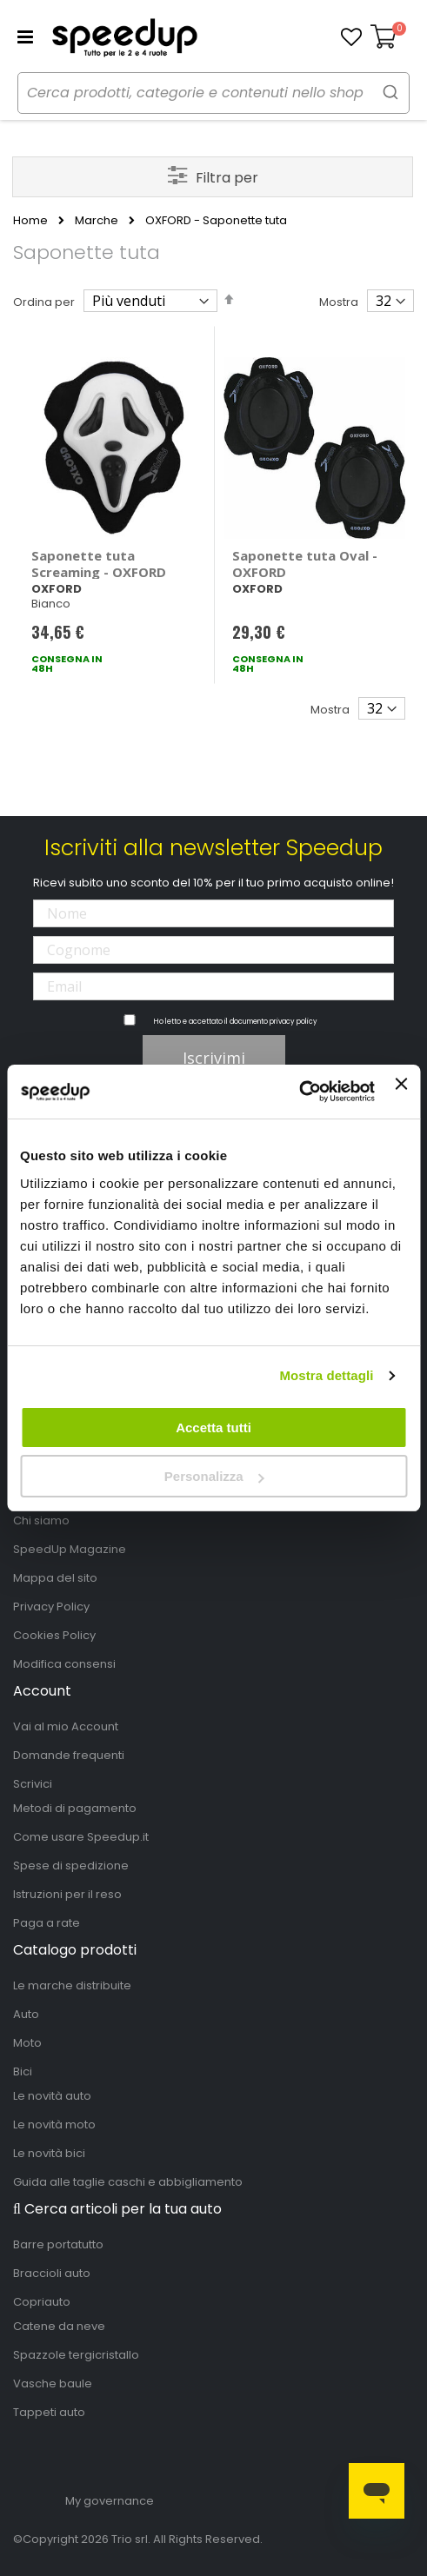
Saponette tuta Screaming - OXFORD (98, 564)
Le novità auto (52, 2096)
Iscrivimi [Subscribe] (214, 1057)
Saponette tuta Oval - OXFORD (304, 564)
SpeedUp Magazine (69, 1549)
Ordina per (44, 302)
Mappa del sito (55, 1578)
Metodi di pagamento (75, 1808)
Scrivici (32, 1784)
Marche (96, 221)
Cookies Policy (54, 1635)
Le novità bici (49, 2153)
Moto (27, 2043)
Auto (26, 2014)
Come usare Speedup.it (81, 1837)
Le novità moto (54, 2124)
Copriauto (41, 2302)
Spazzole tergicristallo (76, 2355)
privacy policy (293, 1021)
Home (30, 221)
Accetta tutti (213, 1427)
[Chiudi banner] (401, 1091)
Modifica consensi (64, 1664)
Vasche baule (52, 2383)
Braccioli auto (51, 2273)
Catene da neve (59, 2326)
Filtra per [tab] (227, 178)
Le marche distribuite (72, 1985)
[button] (351, 37)
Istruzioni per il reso (67, 1894)
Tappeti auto (49, 2412)
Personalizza (214, 1476)
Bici (22, 2071)
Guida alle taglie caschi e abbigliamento (128, 2182)
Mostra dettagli (326, 1375)
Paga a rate (46, 1923)
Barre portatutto (58, 2244)
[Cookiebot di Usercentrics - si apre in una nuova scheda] (299, 1091)
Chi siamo (41, 1520)
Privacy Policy (51, 1606)
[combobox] (213, 93)
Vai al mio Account (65, 1726)
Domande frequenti (68, 1755)
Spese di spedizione (71, 1865)
